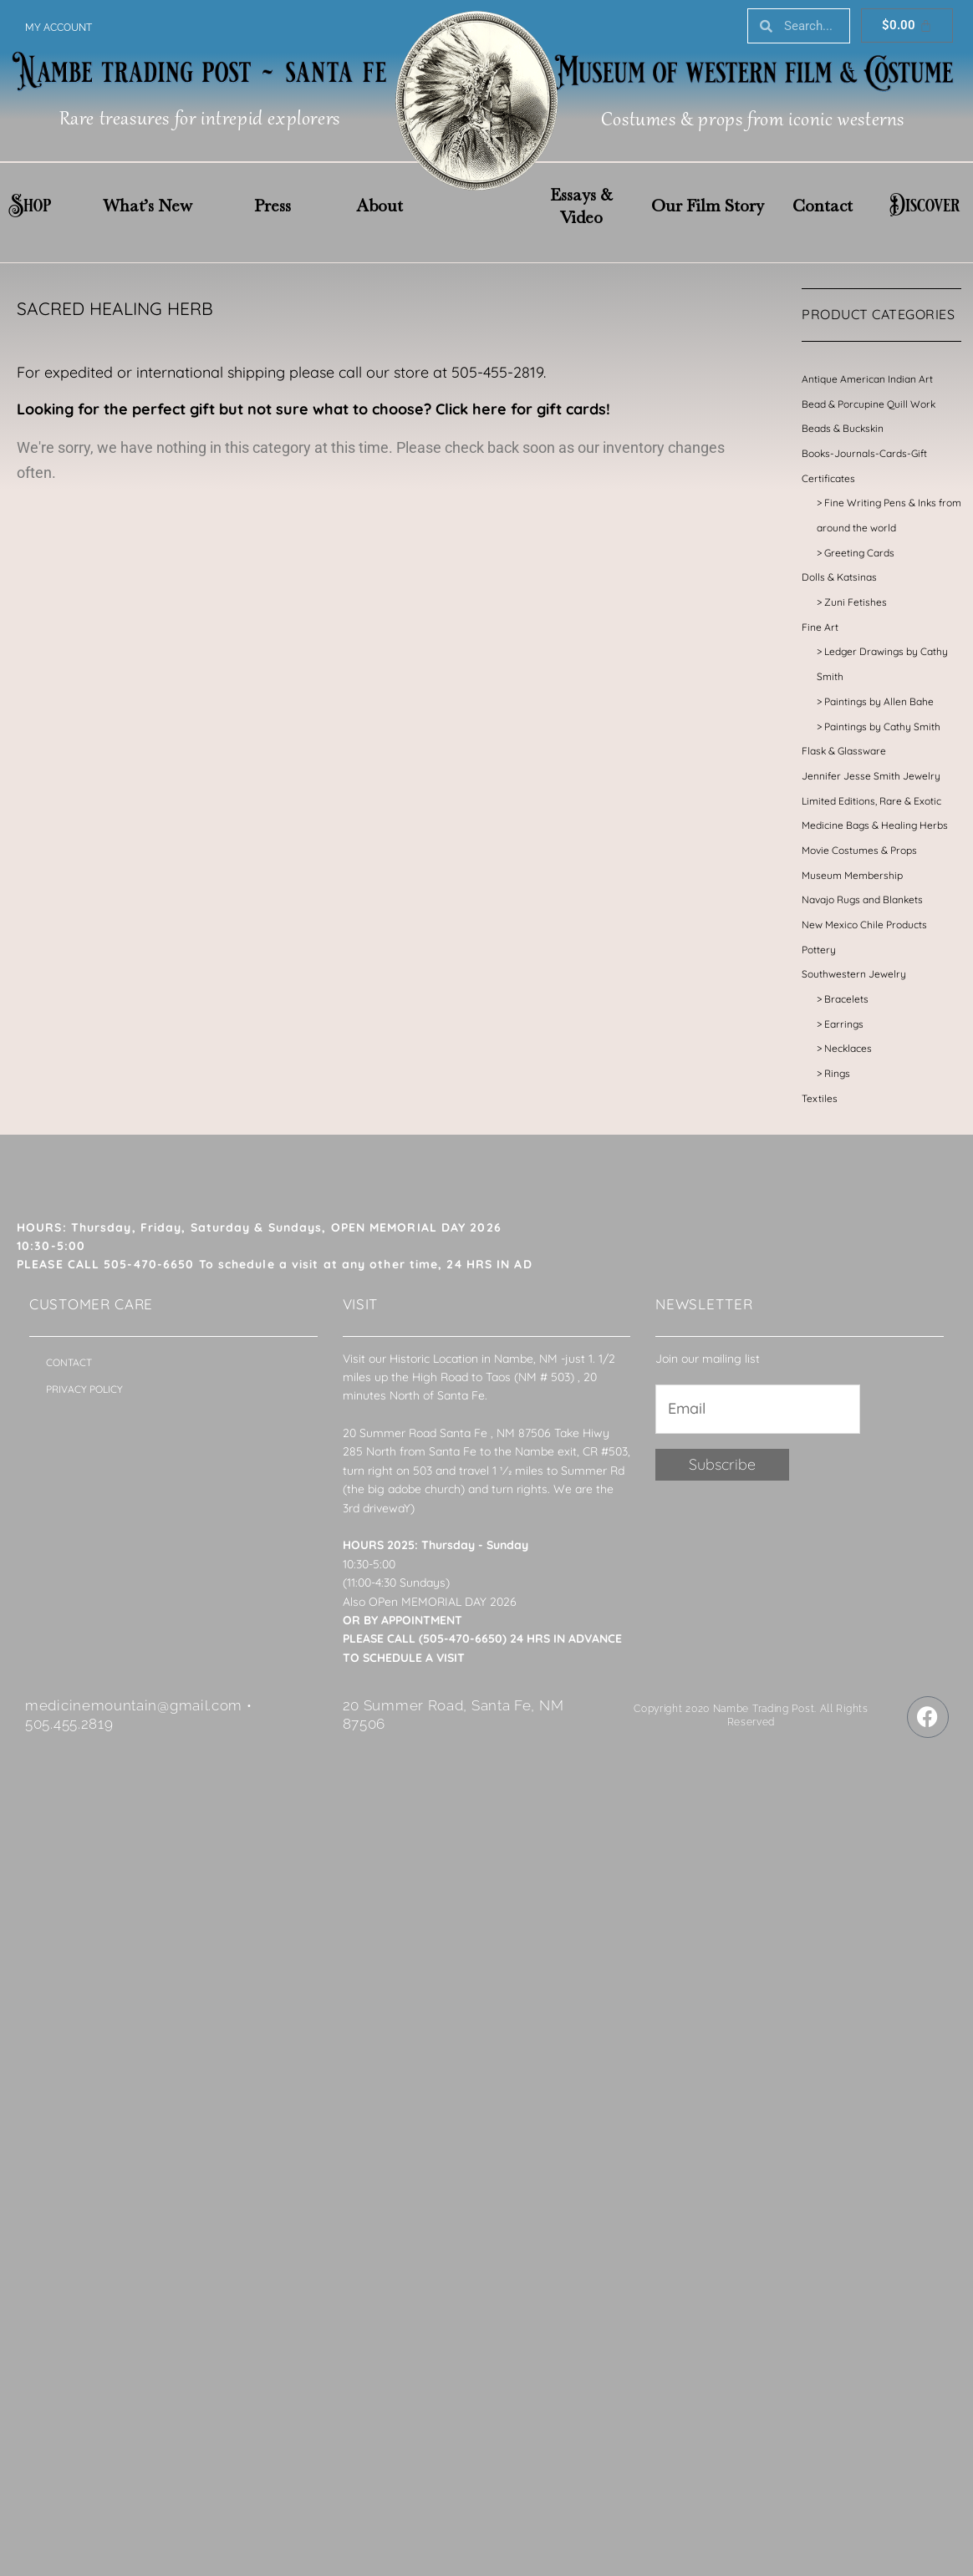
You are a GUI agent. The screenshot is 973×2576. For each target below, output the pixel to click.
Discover (924, 206)
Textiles (820, 1098)
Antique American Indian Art (867, 379)
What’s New (147, 206)
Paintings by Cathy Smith (882, 726)
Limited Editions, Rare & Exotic (871, 801)
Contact (822, 206)
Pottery (819, 949)
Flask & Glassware (844, 750)
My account (58, 27)
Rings (837, 1073)
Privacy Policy (84, 1389)
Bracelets (846, 999)
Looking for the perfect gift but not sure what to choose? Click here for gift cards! (313, 409)
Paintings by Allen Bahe (879, 701)
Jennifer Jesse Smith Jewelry (871, 776)
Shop (29, 206)
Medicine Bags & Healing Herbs (875, 825)
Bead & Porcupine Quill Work (868, 404)
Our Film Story (707, 206)
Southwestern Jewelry (854, 974)
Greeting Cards (859, 552)
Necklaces (848, 1048)
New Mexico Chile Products (864, 924)
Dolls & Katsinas (839, 577)
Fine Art (820, 627)
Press (272, 206)
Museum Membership (852, 875)
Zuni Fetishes (855, 602)
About (379, 206)
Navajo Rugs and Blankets (862, 899)
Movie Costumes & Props (859, 850)
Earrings (843, 1024)
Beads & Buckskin (843, 428)
